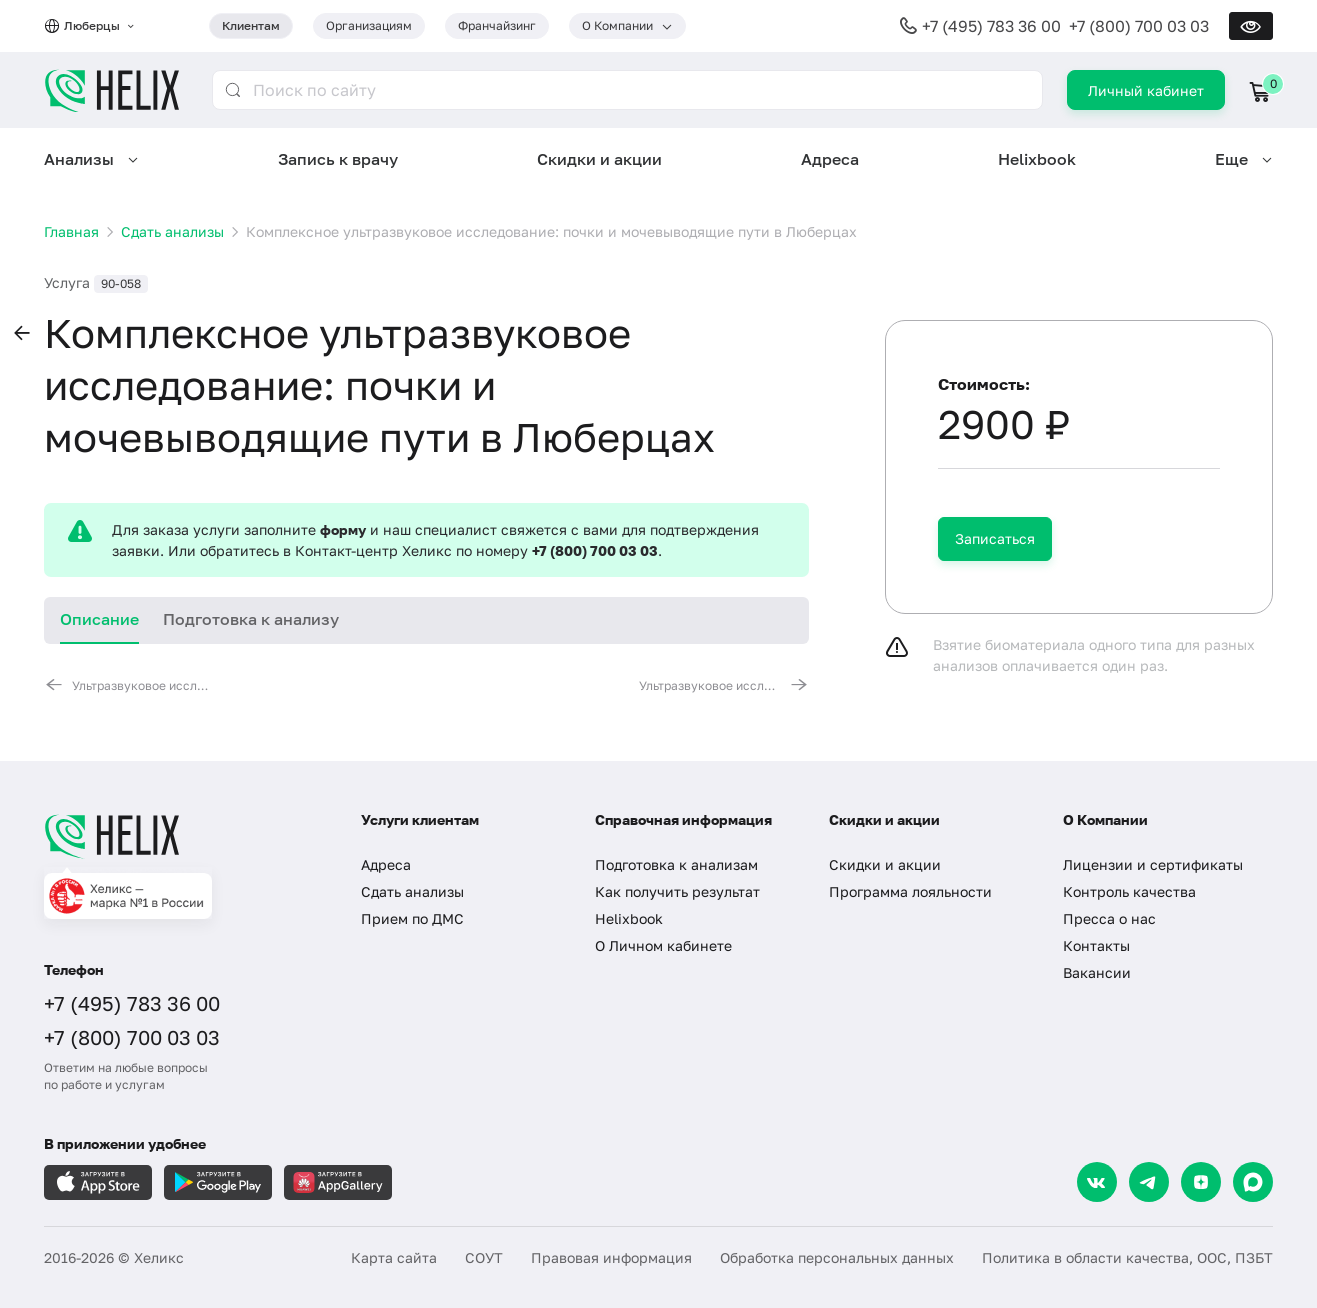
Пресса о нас (1109, 918)
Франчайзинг (497, 25)
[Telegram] (1149, 1182)
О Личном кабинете (663, 945)
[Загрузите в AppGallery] (338, 1182)
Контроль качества (1129, 891)
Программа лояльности (910, 891)
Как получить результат (677, 891)
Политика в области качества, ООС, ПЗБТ (1127, 1257)
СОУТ (484, 1257)
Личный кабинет (1146, 90)
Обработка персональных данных (837, 1257)
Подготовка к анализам (676, 864)
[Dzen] (1201, 1182)
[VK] (1097, 1182)
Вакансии (1097, 972)
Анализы (79, 159)
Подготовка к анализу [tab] (251, 619)
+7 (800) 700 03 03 (1139, 26)
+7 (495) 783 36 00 (991, 26)
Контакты (1096, 945)
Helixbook (1037, 159)
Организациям (369, 25)
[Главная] (182, 836)
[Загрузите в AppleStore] (98, 1182)
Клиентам (251, 25)
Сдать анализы (412, 891)
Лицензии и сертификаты (1153, 864)
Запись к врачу (338, 159)
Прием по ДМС (412, 918)
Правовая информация (611, 1257)
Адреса (830, 159)
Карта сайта (394, 1257)
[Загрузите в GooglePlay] (218, 1182)
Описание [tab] (99, 619)
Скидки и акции (599, 159)
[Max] (1253, 1182)
